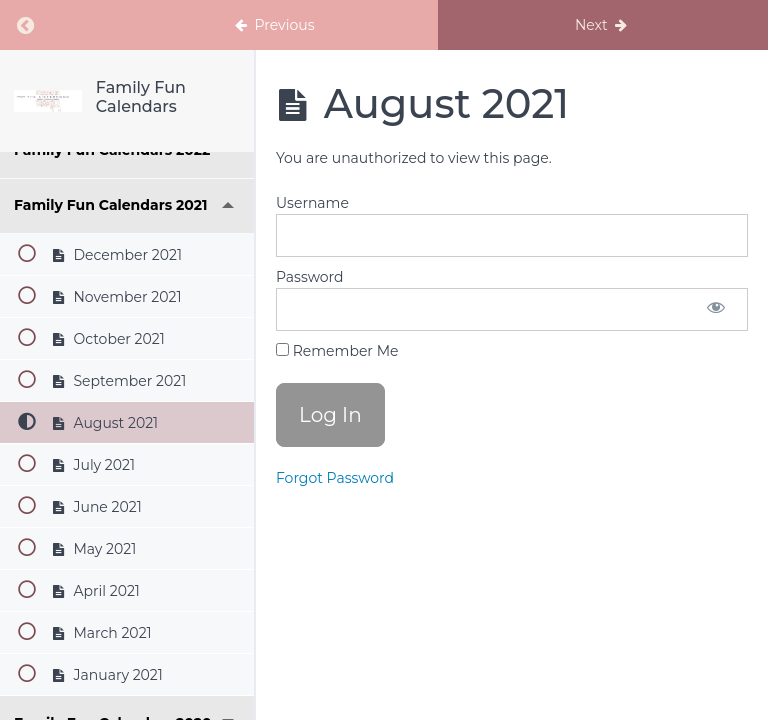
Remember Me (337, 351)
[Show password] (716, 309)
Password (309, 277)
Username (312, 203)
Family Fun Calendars (141, 97)
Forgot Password (335, 478)
